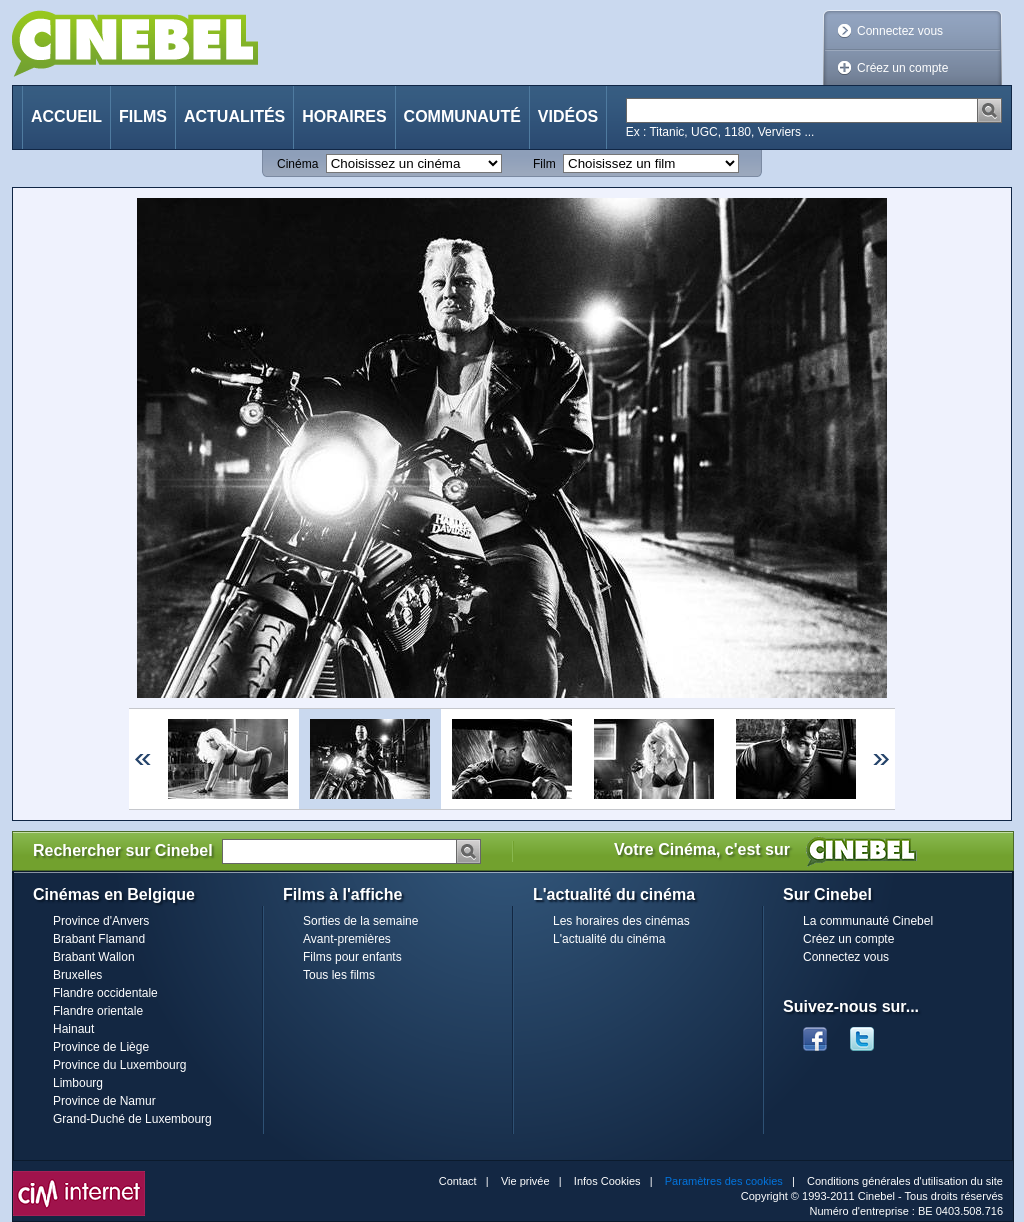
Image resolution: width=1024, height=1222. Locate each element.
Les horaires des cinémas (621, 921)
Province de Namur (104, 1101)
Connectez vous (900, 31)
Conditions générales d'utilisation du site (905, 1181)
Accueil (66, 116)
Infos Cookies (607, 1181)
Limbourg (78, 1083)
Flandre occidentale (105, 993)
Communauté (462, 116)
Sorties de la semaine (360, 921)
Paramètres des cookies (724, 1181)
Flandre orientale (98, 1011)
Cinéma (297, 164)
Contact (458, 1181)
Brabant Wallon (94, 957)
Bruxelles (77, 975)
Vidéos (568, 116)
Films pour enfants (352, 957)
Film (544, 164)
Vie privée (525, 1181)
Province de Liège (101, 1047)
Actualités (234, 116)
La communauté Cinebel (868, 921)
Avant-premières (347, 939)
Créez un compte (902, 68)
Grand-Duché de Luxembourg (132, 1119)
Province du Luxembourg (119, 1065)
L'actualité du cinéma (609, 939)
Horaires (344, 116)
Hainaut (73, 1029)
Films (143, 116)
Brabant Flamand (99, 939)
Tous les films (339, 975)
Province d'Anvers (101, 921)
